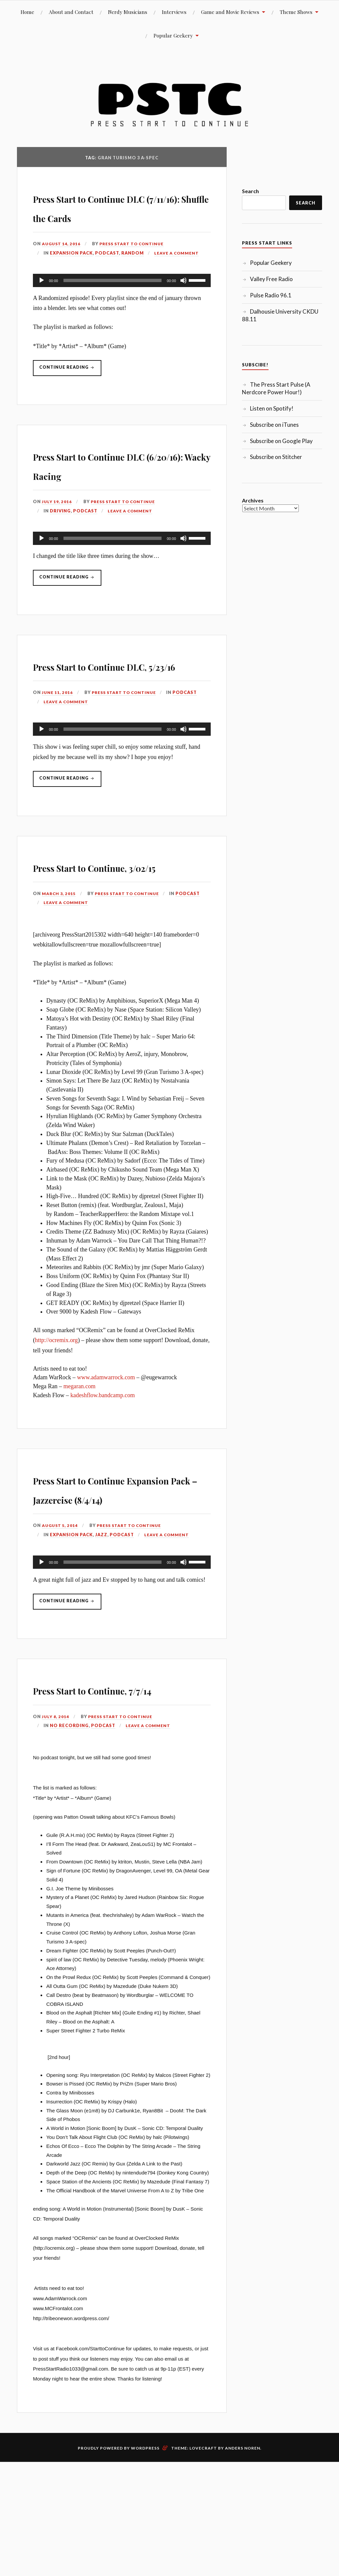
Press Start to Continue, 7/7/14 (113, 1796)
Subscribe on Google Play (281, 440)
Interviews (174, 11)
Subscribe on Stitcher (276, 456)
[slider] (112, 299)
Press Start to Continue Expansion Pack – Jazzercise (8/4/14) (111, 1576)
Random (132, 271)
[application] (121, 299)
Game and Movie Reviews (230, 11)
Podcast (107, 271)
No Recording (69, 1842)
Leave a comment (177, 271)
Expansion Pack (71, 271)
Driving (60, 549)
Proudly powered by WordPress (119, 2565)
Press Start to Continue (135, 262)
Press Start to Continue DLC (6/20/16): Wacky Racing (111, 493)
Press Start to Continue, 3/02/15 (113, 934)
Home (27, 11)
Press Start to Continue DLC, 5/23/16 (111, 713)
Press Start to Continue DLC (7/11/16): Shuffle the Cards (116, 216)
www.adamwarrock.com (106, 1455)
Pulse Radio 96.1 (270, 295)
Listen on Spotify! (271, 408)
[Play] (41, 299)
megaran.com (79, 1464)
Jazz (101, 1631)
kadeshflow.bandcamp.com (102, 1473)
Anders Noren (242, 2565)
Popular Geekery (173, 35)
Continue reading (71, 390)
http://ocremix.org (56, 1418)
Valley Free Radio (271, 278)
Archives (253, 500)
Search (250, 191)
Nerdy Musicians (127, 11)
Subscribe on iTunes (274, 424)
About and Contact (71, 11)
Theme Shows (296, 11)
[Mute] (183, 299)
